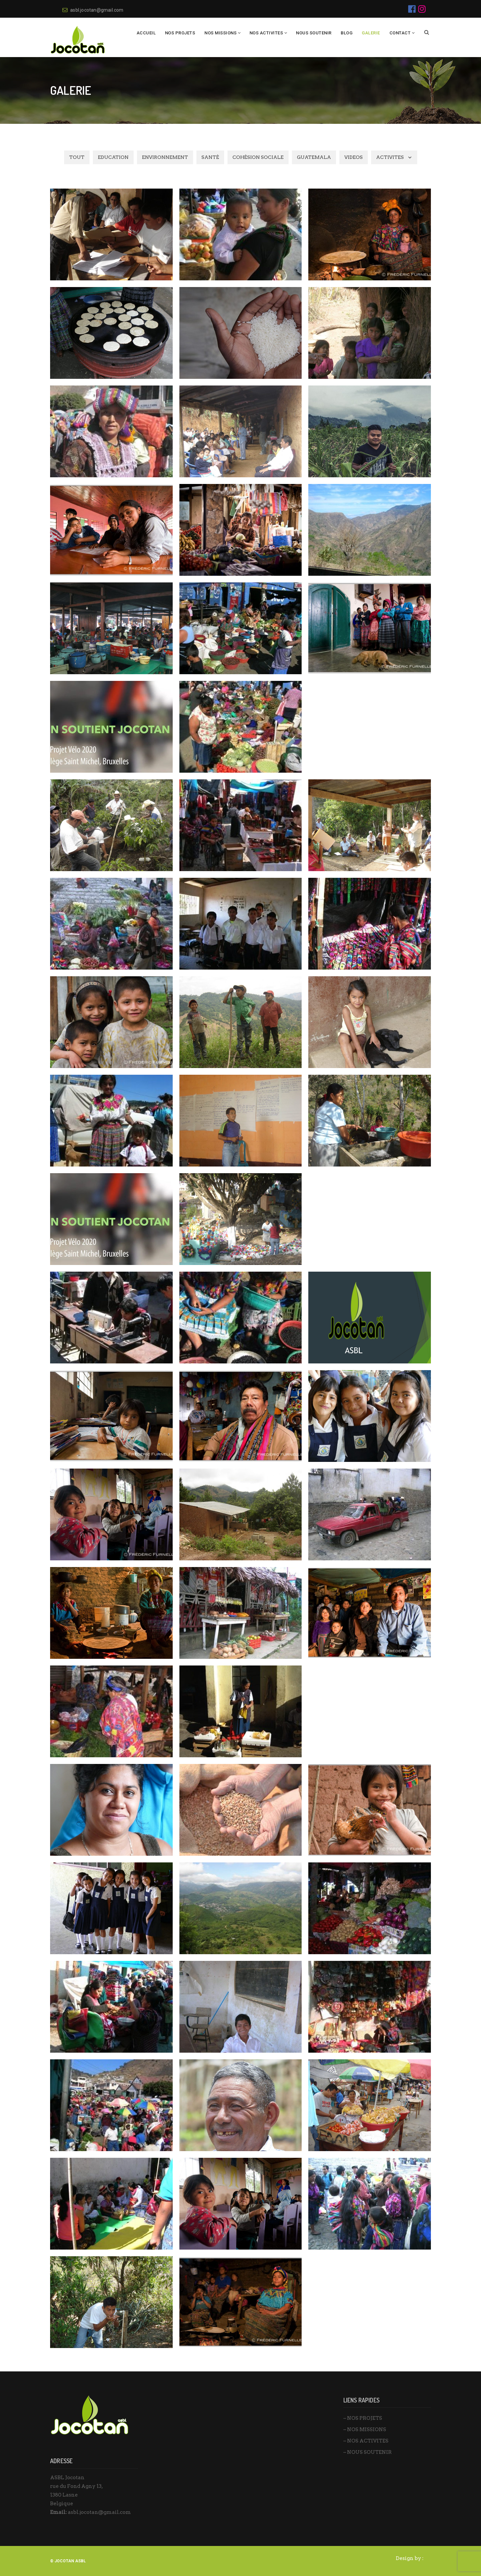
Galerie (371, 32)
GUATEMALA (314, 157)
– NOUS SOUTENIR (367, 2452)
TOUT (77, 157)
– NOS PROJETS (362, 2418)
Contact (400, 32)
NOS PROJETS (180, 32)
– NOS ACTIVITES (365, 2441)
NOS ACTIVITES (266, 32)
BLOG (346, 32)
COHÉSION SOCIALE (258, 157)
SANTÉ (210, 157)
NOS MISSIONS (220, 32)
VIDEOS (353, 157)
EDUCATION (113, 157)
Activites (390, 157)
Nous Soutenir (314, 32)
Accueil (146, 32)
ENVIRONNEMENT (165, 157)
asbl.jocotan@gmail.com (93, 10)
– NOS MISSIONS (364, 2429)
